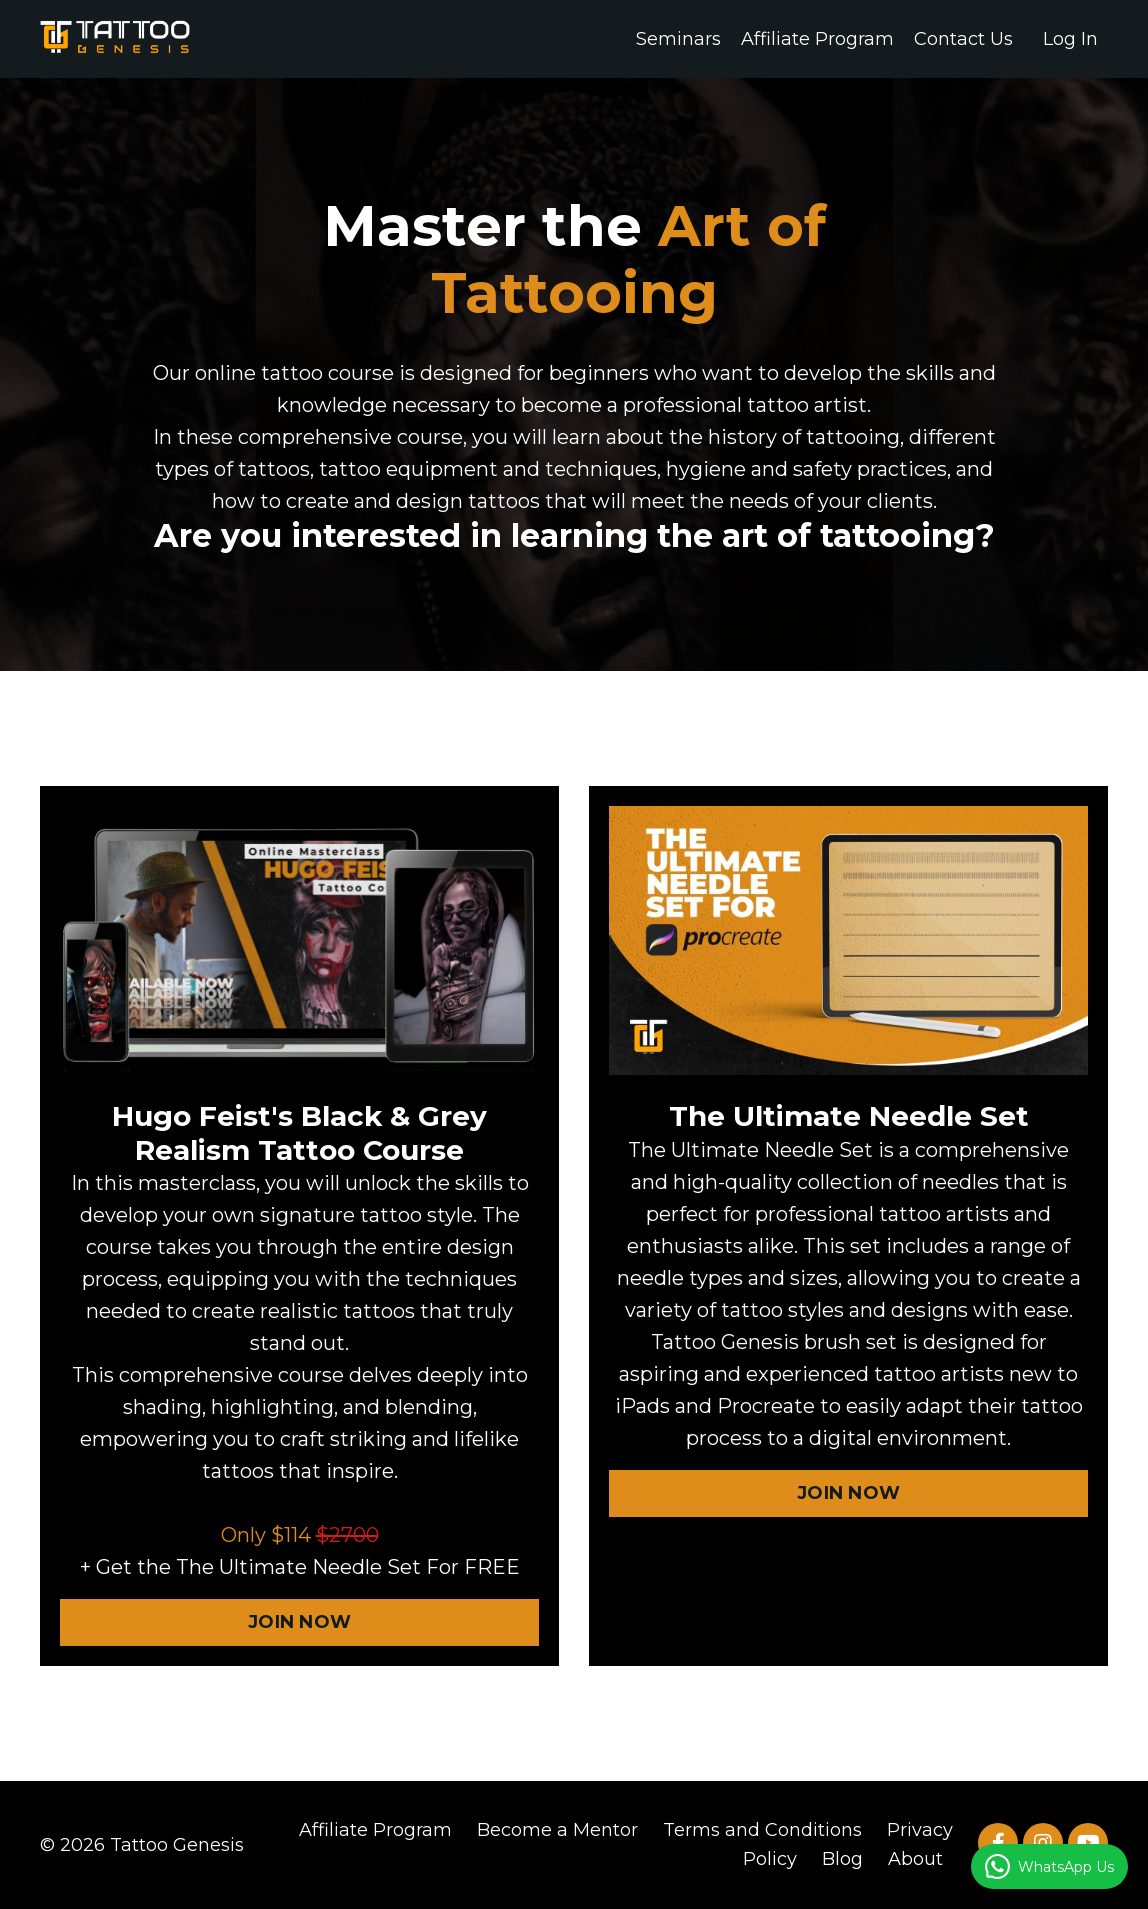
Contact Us (963, 39)
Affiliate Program (817, 39)
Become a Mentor (557, 1830)
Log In (1070, 39)
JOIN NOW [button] (299, 1622)
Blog (842, 1859)
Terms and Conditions (762, 1830)
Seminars (678, 39)
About (915, 1859)
